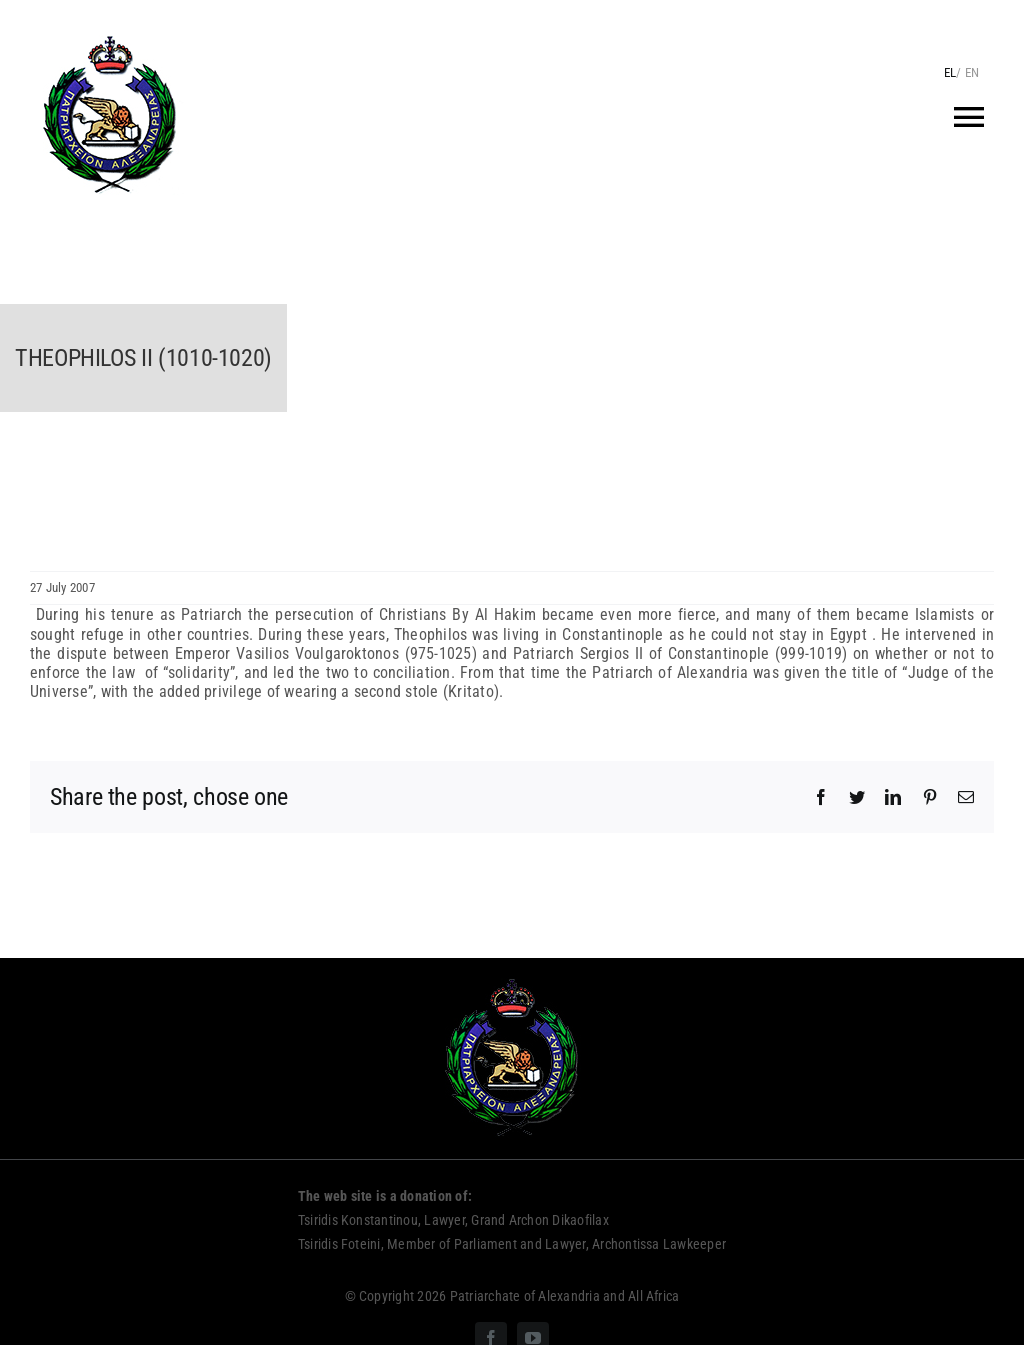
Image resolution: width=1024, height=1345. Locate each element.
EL (950, 72)
